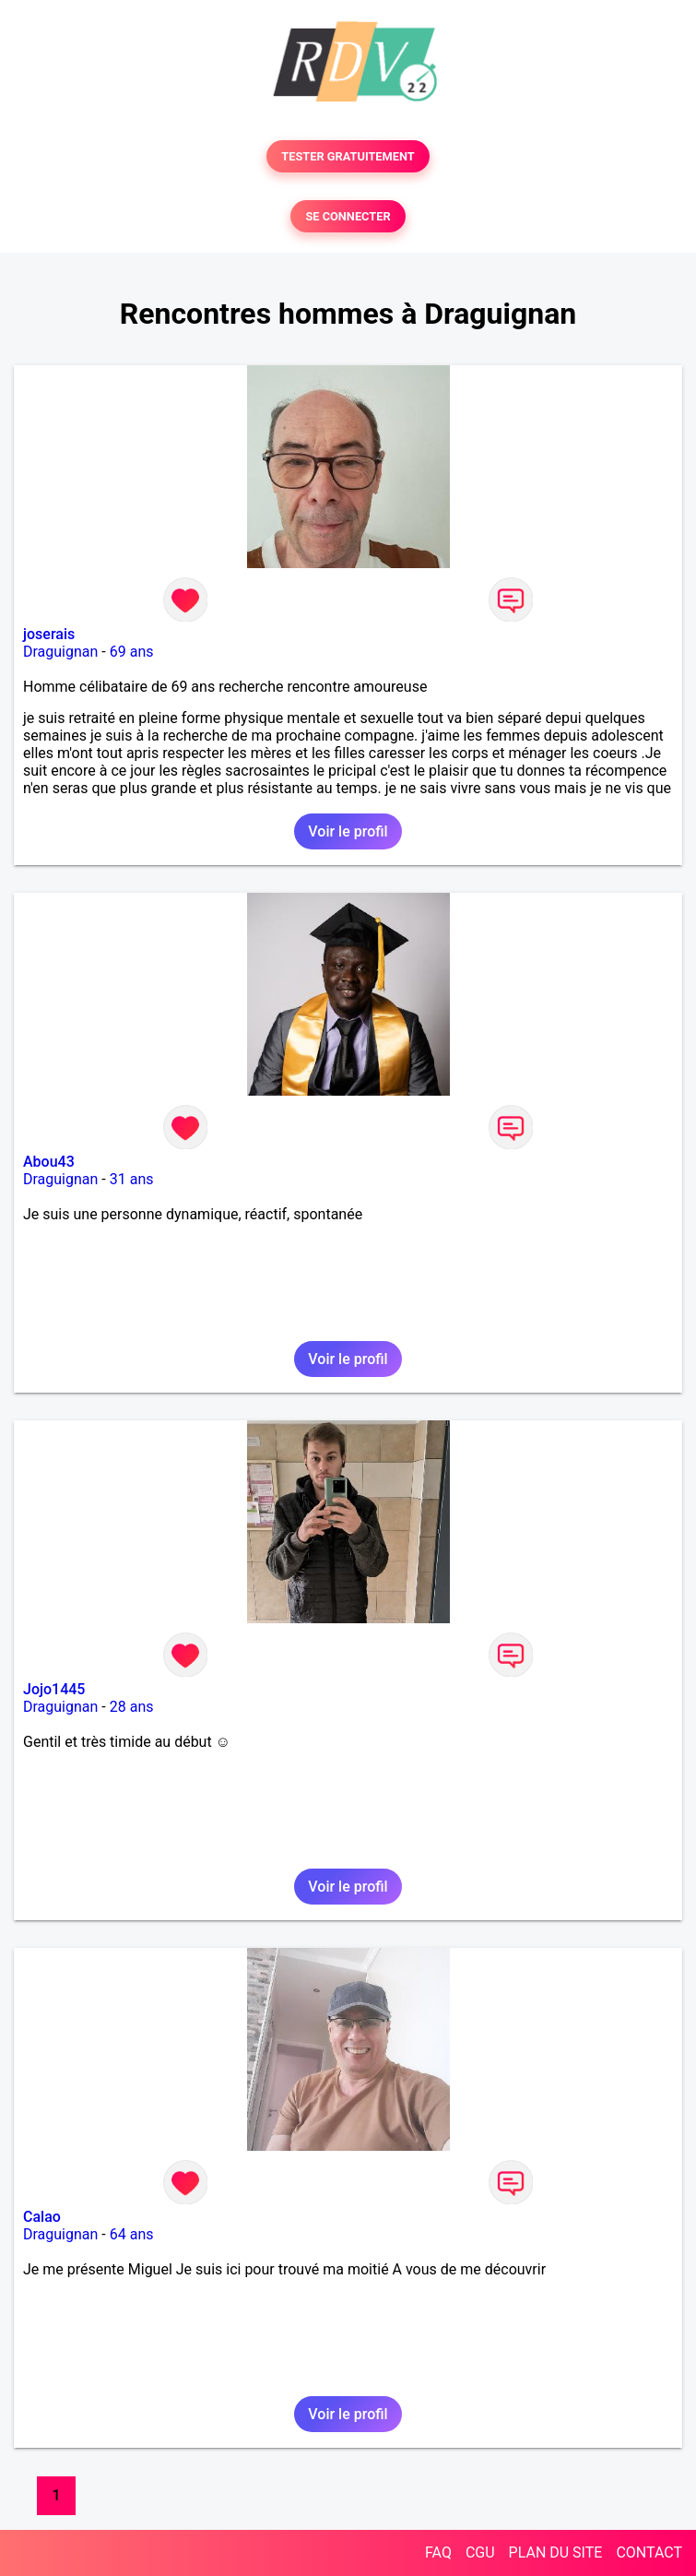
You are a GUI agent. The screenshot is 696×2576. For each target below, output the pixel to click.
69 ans (132, 651)
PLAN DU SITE (556, 2552)
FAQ (438, 2552)
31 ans (132, 1179)
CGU (480, 2552)
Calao (42, 2217)
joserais (49, 634)
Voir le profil (347, 831)
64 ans (132, 2234)
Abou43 (49, 1161)
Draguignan (60, 651)
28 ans (132, 1706)
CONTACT (649, 2552)
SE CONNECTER (347, 216)
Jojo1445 (54, 1689)
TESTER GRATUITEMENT (348, 156)
